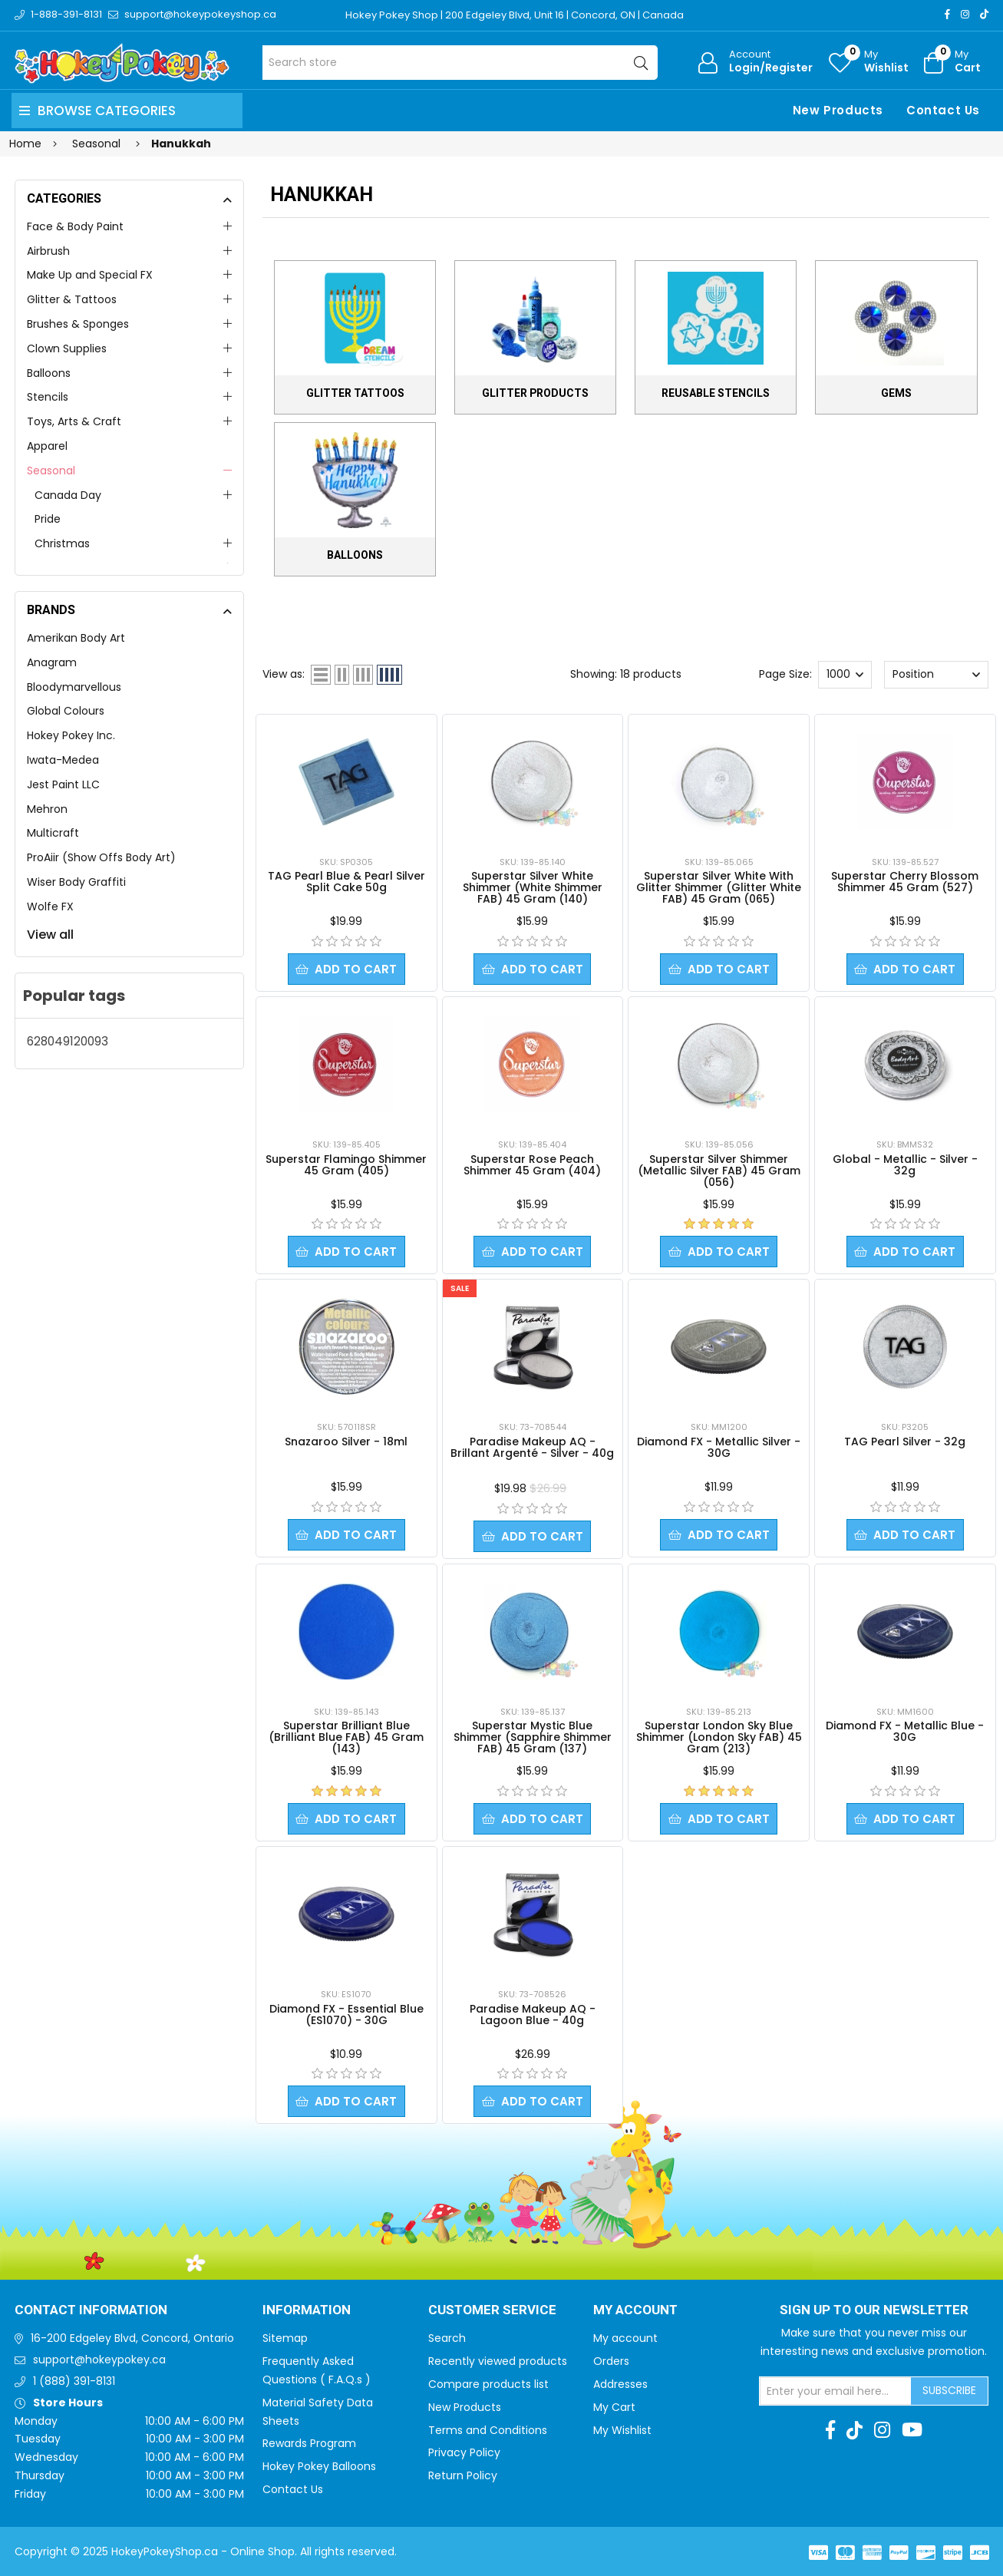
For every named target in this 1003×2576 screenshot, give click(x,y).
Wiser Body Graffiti (76, 882)
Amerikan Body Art (76, 638)
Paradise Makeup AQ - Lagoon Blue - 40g (533, 2014)
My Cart (614, 2407)
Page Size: (785, 674)
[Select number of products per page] (845, 675)
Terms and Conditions (487, 2430)
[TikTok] (984, 14)
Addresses (620, 2384)
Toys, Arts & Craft (74, 421)
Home (25, 143)
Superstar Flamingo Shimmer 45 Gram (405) (346, 1164)
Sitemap (285, 2338)
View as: (283, 674)
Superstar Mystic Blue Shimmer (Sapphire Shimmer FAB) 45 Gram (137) (533, 1737)
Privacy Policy (464, 2452)
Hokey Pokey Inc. (71, 735)
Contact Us (943, 110)
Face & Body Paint (75, 226)
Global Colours (65, 710)
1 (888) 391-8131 (74, 2381)
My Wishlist (622, 2430)
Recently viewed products (497, 2361)
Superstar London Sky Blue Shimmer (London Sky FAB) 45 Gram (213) (719, 1737)
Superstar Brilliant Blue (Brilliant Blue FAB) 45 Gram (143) (346, 1737)
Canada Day (68, 495)
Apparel (47, 446)
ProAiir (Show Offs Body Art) (101, 857)
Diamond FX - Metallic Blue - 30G (905, 1731)
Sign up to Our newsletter (874, 2310)
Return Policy (462, 2475)
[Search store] (460, 62)
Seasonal (51, 470)
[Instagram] (965, 14)
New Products (838, 110)
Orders (611, 2361)
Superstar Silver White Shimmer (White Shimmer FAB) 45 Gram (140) (532, 887)
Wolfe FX (50, 906)
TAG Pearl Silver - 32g (904, 1441)
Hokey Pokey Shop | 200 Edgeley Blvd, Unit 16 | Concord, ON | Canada (514, 15)
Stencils (47, 397)
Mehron (47, 809)
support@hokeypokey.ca (99, 2359)
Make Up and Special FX (90, 274)
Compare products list (488, 2384)
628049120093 (67, 1041)
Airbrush (48, 251)
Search (447, 2338)
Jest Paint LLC (63, 784)
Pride (48, 519)
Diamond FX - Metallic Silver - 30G (718, 1447)
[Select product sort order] (936, 675)
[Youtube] (912, 2430)
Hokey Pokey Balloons (319, 2466)
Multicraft (53, 833)
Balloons (49, 373)
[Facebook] (947, 14)
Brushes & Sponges (78, 324)
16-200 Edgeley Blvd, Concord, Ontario (132, 2338)
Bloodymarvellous (74, 687)
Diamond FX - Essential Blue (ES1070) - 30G (346, 2014)
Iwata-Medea (63, 760)
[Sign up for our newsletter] (836, 2391)
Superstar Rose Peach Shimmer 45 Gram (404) (532, 1164)
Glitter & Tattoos (72, 299)
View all (50, 934)
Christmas (62, 543)
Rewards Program (309, 2443)
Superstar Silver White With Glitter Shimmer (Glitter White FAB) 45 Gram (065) (718, 887)
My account (625, 2338)
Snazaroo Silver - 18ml (346, 1441)
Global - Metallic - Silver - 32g (905, 1164)
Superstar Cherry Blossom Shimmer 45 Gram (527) (904, 881)
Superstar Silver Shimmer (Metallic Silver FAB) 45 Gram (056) (719, 1170)
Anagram (52, 662)
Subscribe (949, 2390)
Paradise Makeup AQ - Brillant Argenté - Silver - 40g (532, 1447)
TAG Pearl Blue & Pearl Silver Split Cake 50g (346, 881)
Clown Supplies (67, 348)
